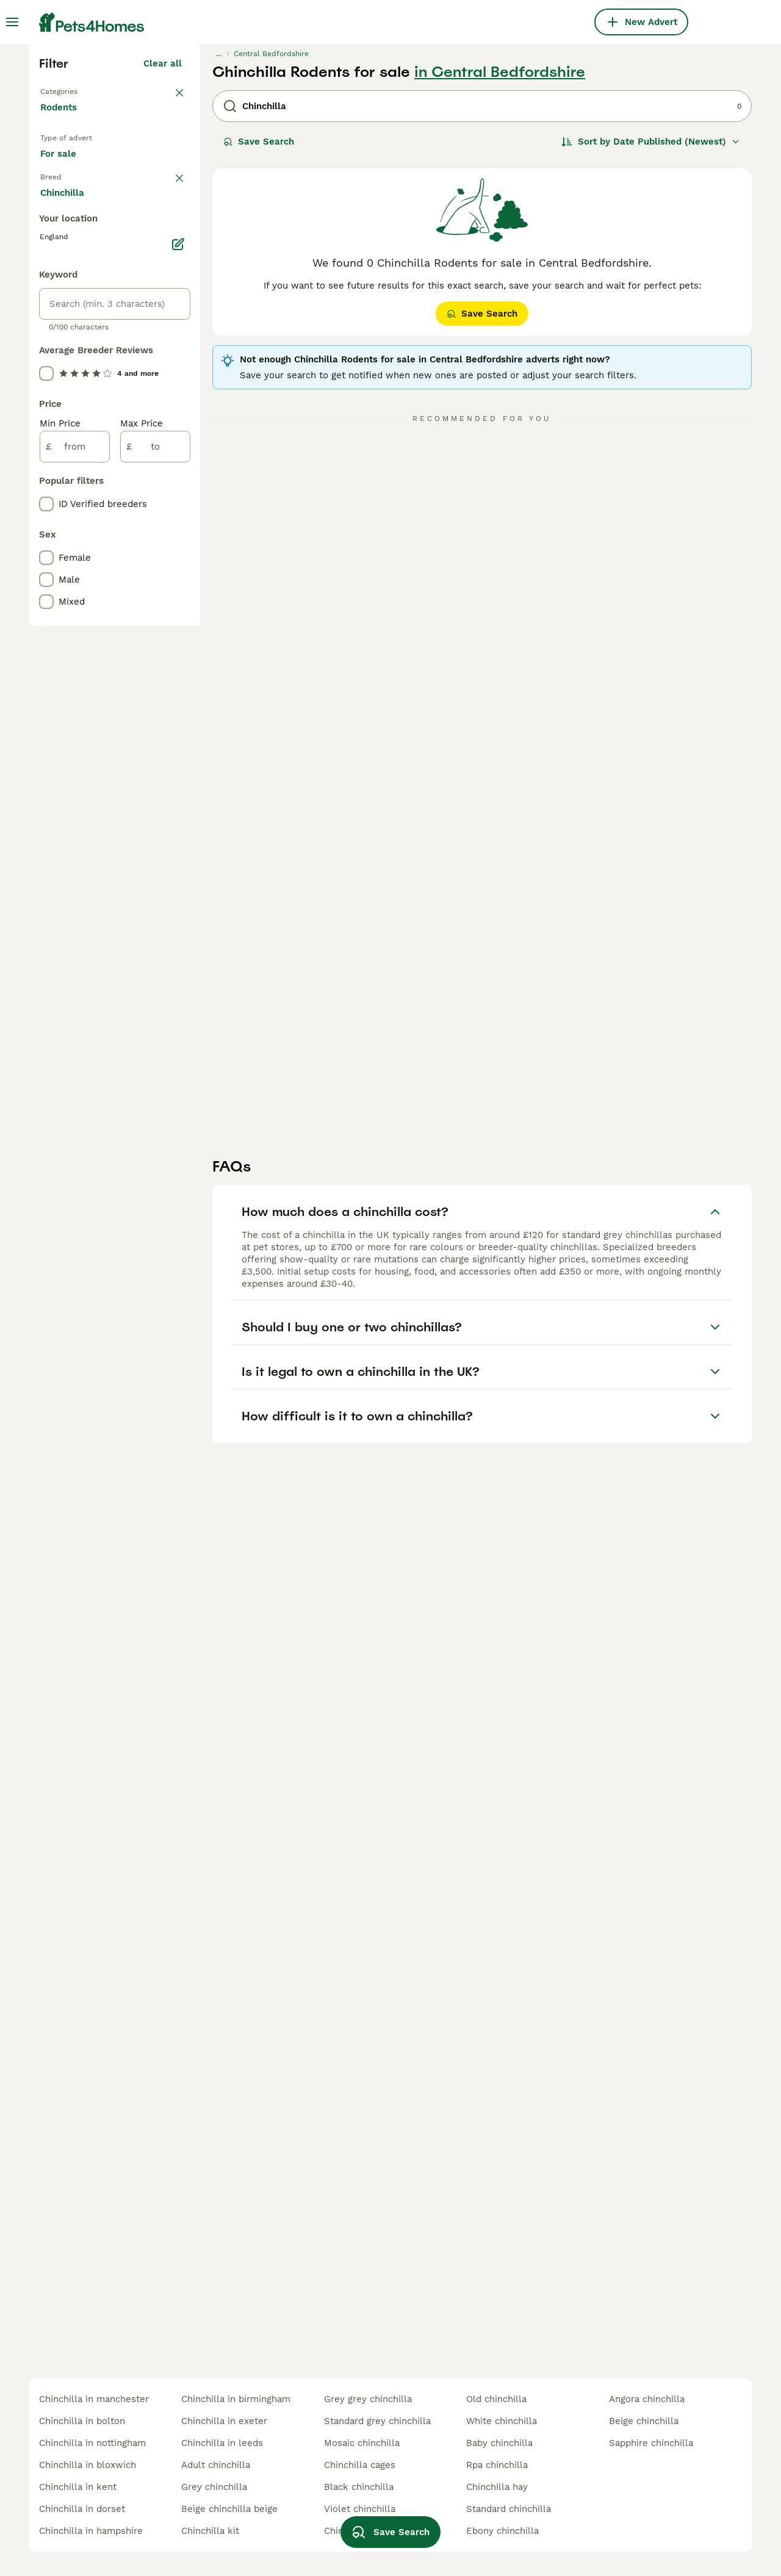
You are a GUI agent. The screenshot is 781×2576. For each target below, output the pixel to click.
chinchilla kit (210, 2530)
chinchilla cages (359, 2464)
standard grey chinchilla (377, 2421)
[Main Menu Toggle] (12, 22)
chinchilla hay (497, 2486)
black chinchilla (359, 2486)
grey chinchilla (214, 2486)
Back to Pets (71, 302)
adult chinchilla (215, 2464)
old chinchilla (496, 2399)
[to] (155, 964)
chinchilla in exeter (224, 2421)
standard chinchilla (508, 2508)
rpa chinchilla (497, 2464)
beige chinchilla (643, 2421)
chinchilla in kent (78, 2486)
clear (170, 422)
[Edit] (178, 761)
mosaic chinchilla (362, 2442)
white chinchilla (501, 2421)
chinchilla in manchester (94, 2399)
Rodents (61, 331)
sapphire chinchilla (651, 2442)
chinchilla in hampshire (91, 2530)
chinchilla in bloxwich (87, 2464)
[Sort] (651, 354)
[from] (75, 964)
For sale (68, 388)
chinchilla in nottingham (92, 2442)
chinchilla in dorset (82, 2508)
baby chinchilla (499, 2442)
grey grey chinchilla (368, 2399)
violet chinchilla (359, 2508)
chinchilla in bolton (82, 2421)
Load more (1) (151, 707)
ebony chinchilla (502, 2530)
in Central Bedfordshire (499, 284)
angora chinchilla (647, 2399)
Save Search (258, 353)
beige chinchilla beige (229, 2508)
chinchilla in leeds (222, 2442)
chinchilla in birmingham (235, 2399)
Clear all (162, 275)
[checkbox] (46, 485)
